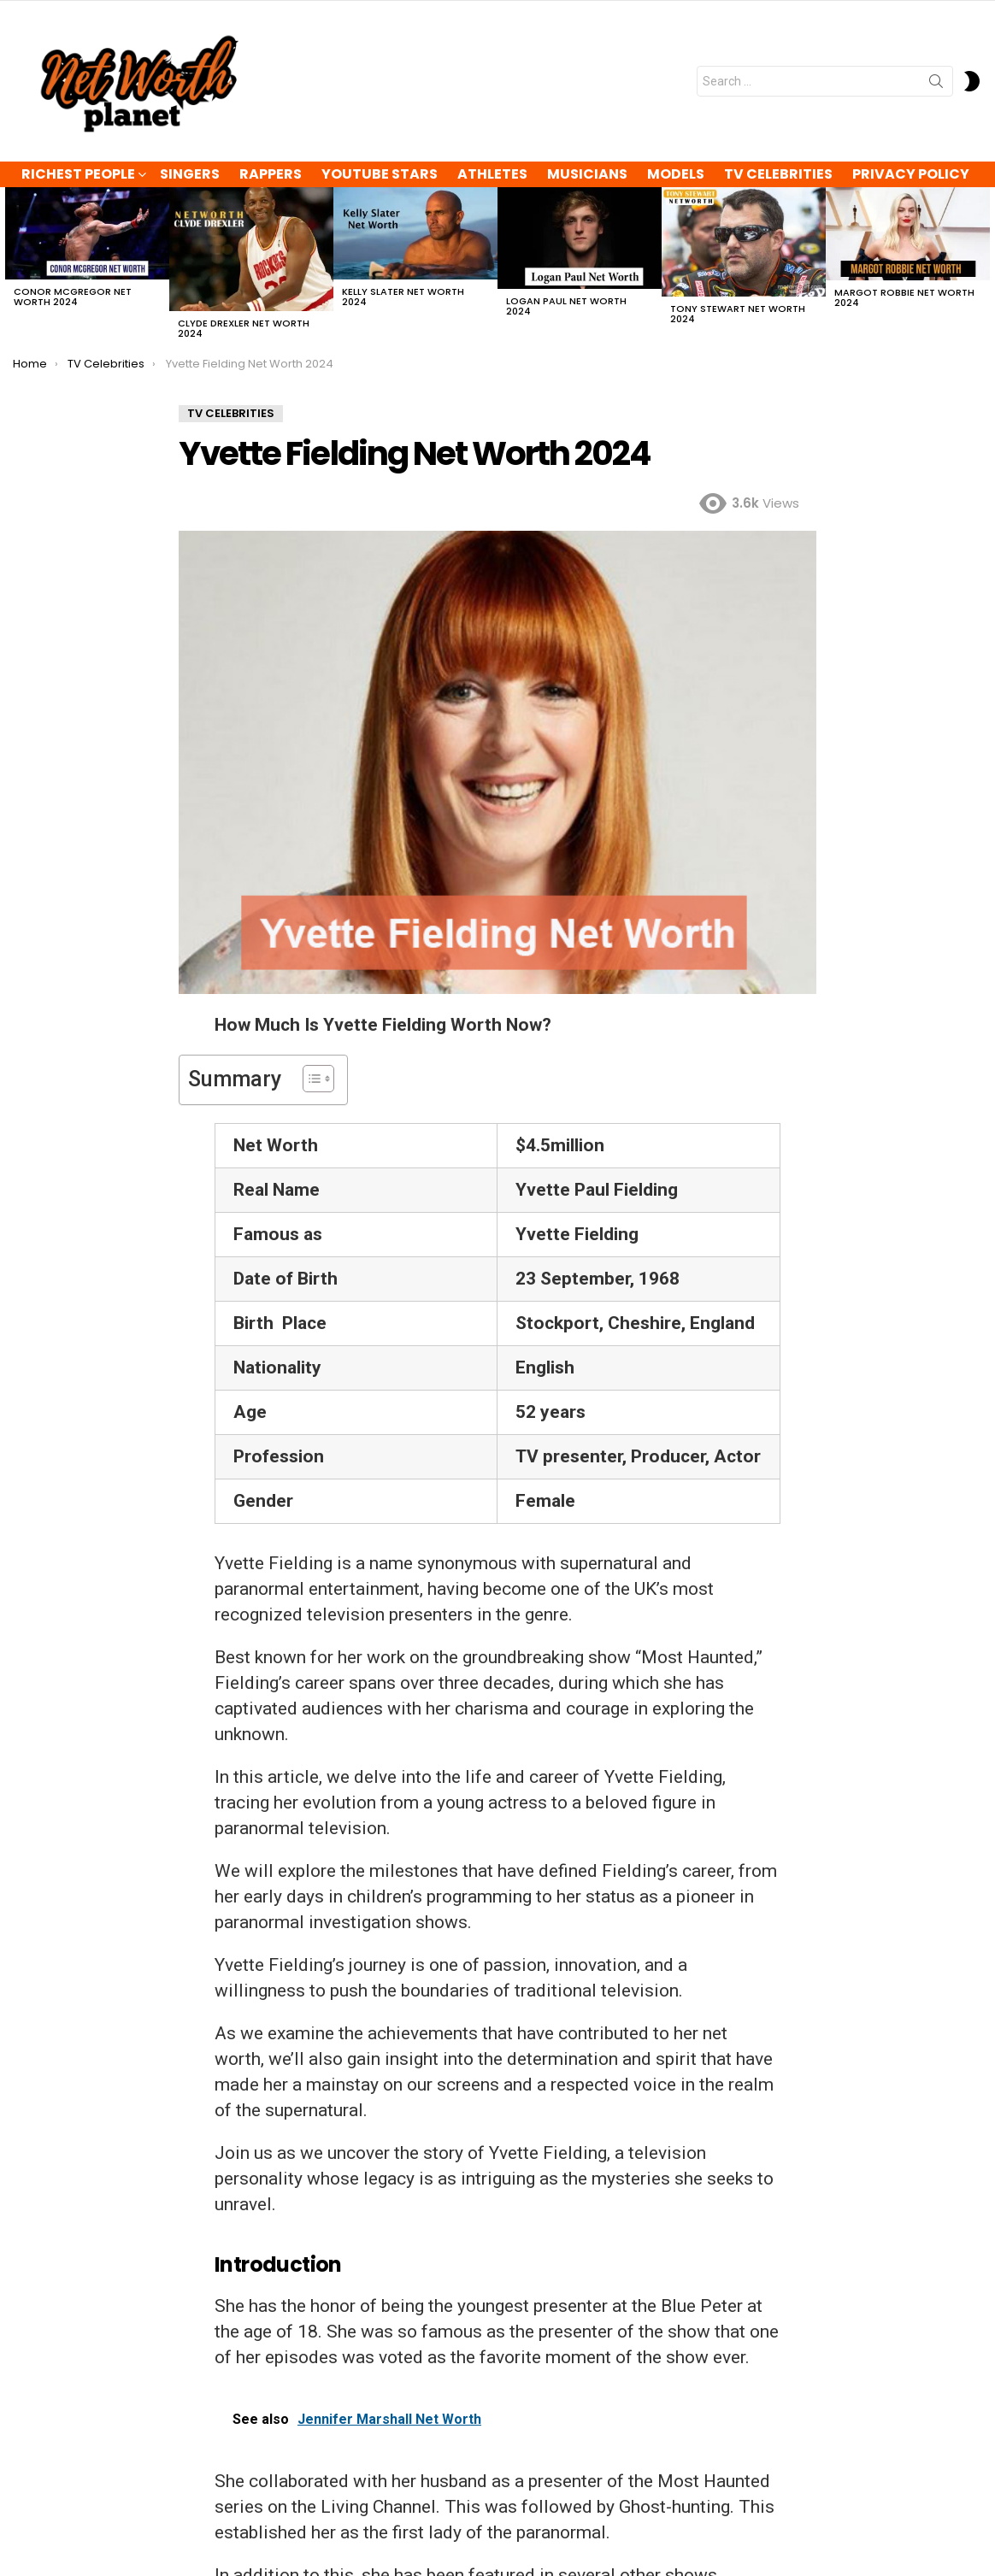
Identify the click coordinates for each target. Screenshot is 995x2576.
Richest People (78, 174)
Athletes (492, 174)
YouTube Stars (379, 174)
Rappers (270, 174)
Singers (190, 174)
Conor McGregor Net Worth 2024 (73, 297)
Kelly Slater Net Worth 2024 (403, 297)
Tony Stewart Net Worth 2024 (737, 314)
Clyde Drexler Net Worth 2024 (243, 328)
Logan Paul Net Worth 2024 (566, 306)
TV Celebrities (778, 174)
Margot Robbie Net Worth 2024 (904, 297)
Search (936, 84)
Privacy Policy (910, 174)
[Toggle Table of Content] (310, 1078)
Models (675, 174)
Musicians (587, 174)
